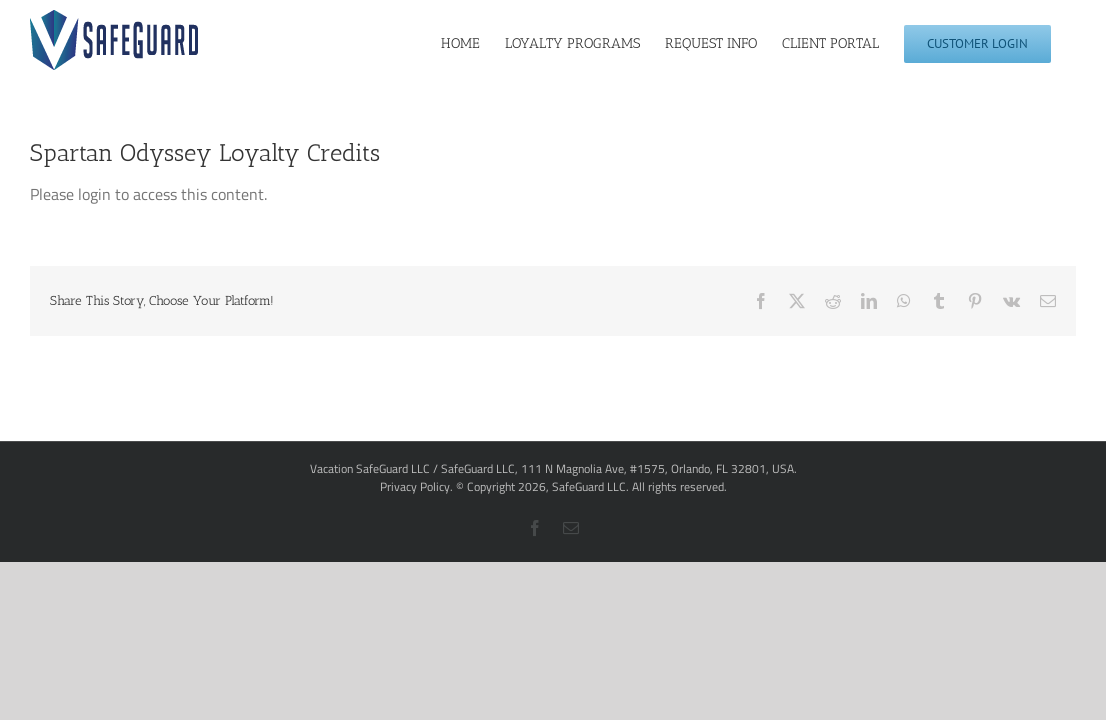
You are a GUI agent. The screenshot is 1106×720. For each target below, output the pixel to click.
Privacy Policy (415, 486)
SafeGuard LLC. (590, 486)
